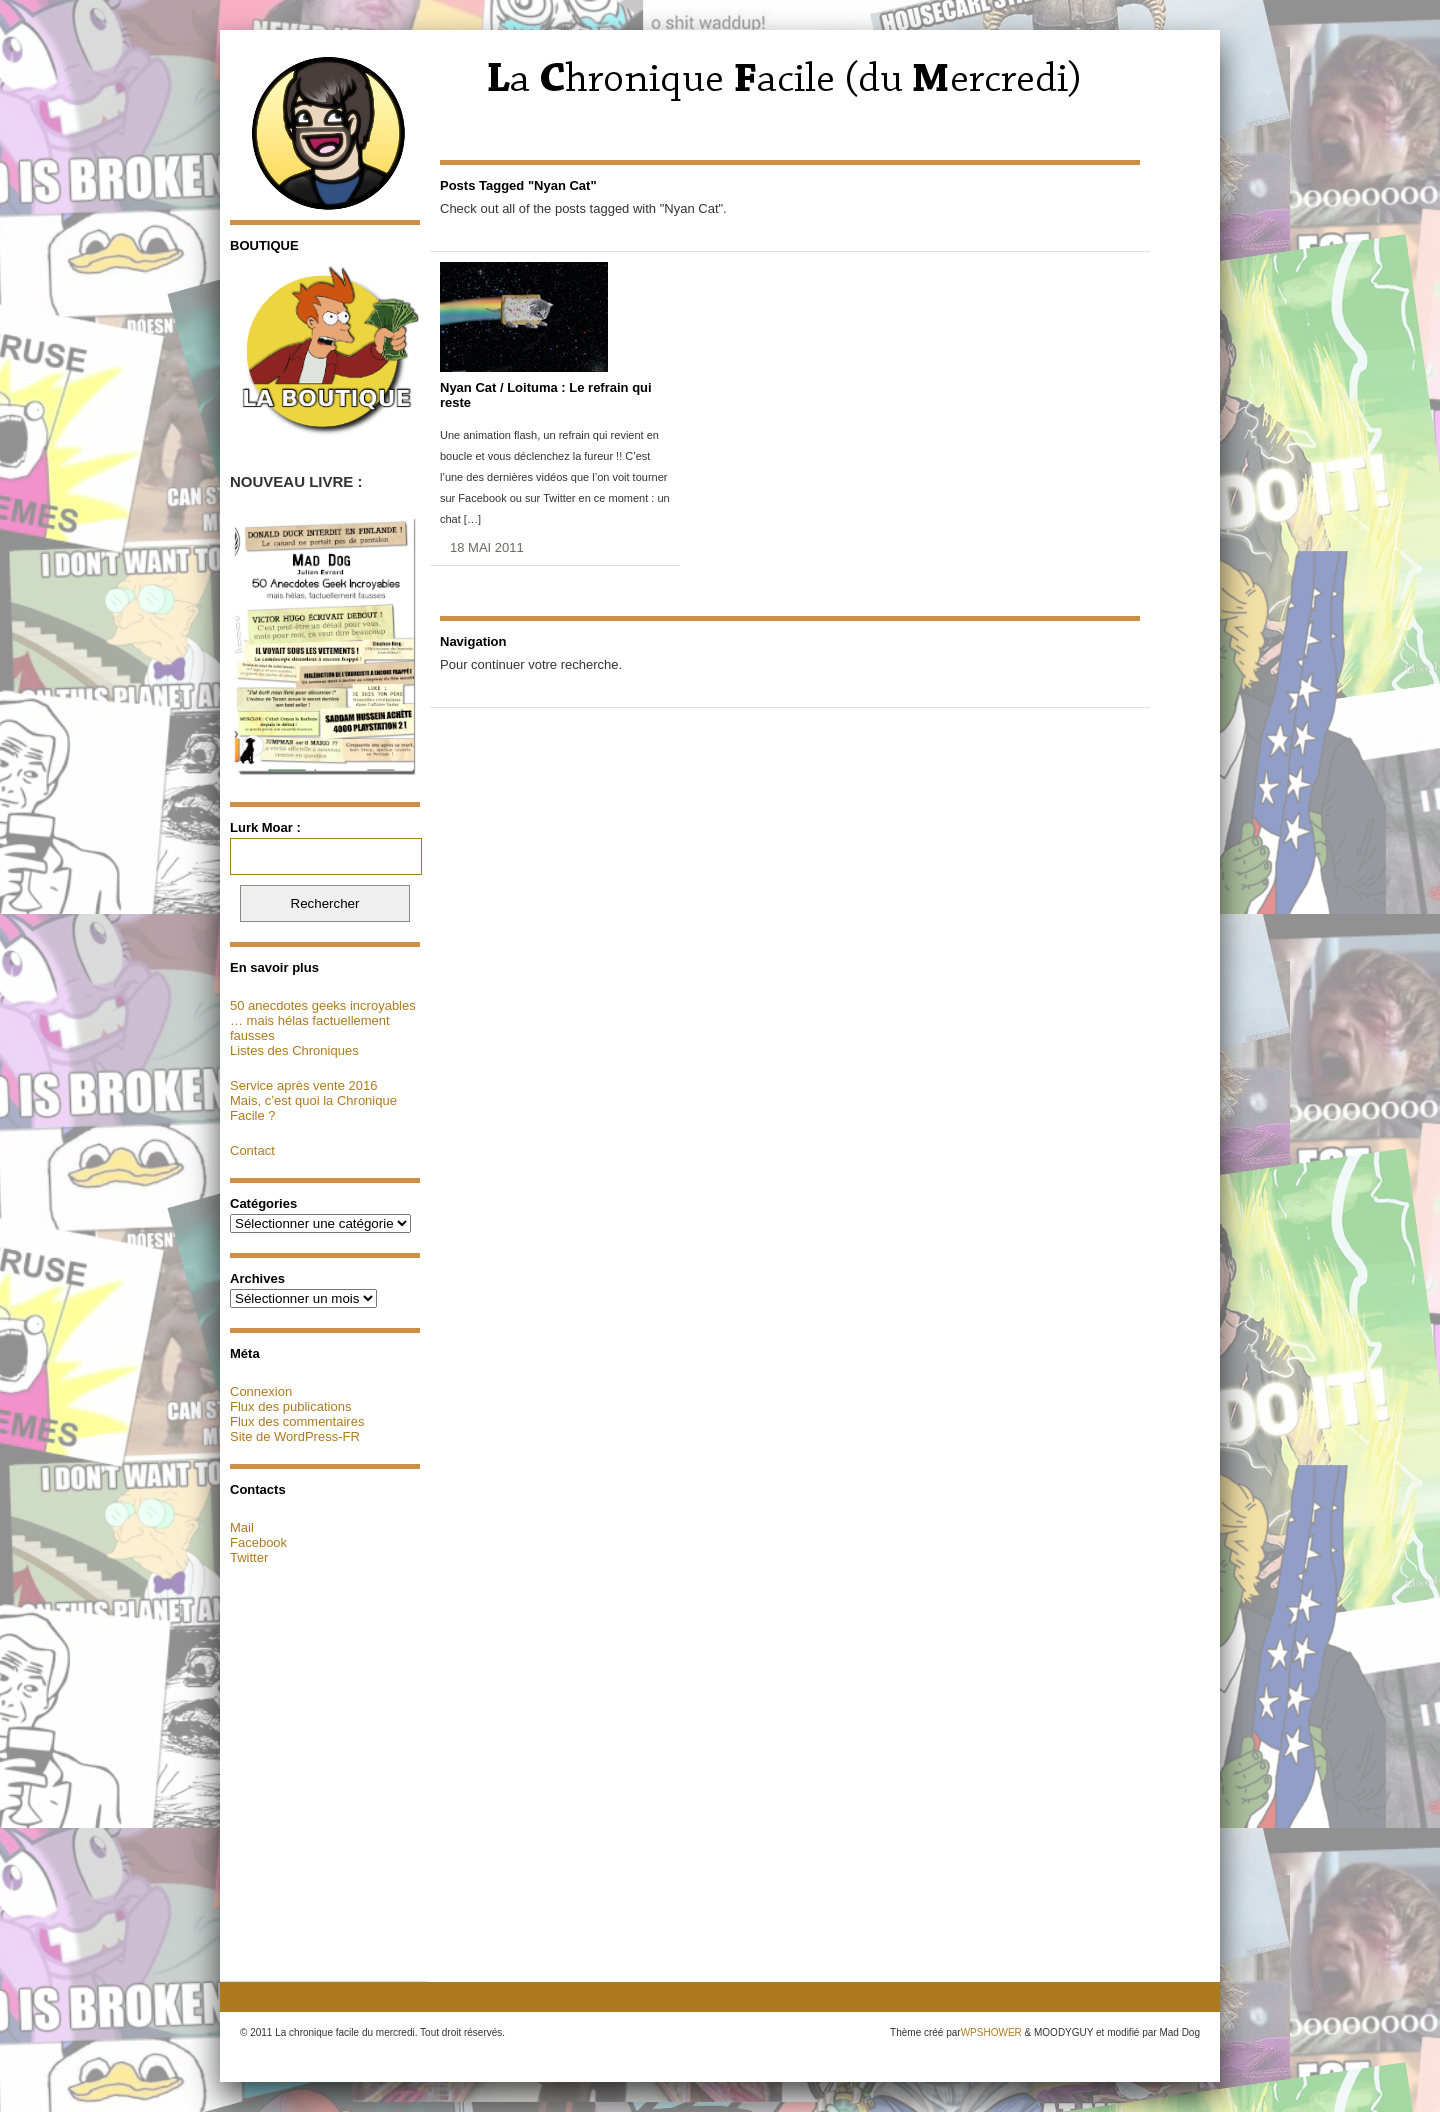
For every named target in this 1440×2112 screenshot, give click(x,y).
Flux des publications (290, 1406)
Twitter (249, 1557)
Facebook (258, 1542)
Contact (252, 1150)
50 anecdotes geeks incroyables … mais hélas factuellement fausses (323, 1020)
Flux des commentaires (297, 1421)
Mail (242, 1527)
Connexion (261, 1391)
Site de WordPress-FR (295, 1436)
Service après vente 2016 (303, 1085)
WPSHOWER (991, 2032)
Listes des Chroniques (294, 1050)
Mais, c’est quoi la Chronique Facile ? (313, 1108)
